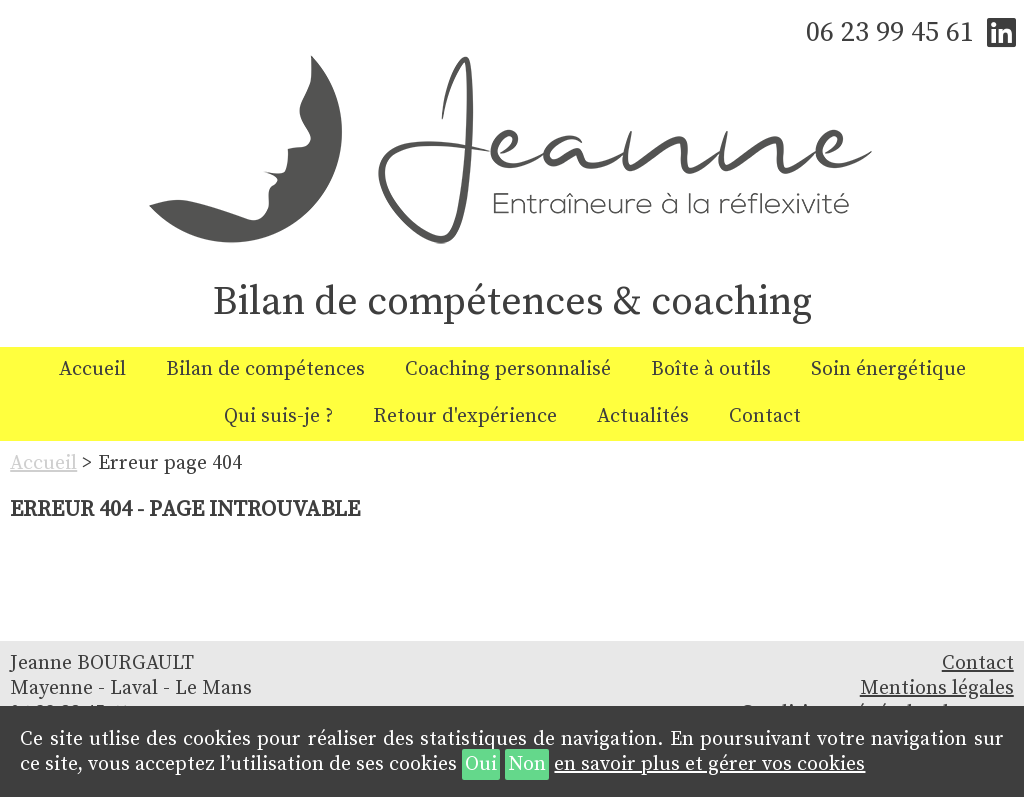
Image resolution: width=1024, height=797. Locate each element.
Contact (765, 416)
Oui (481, 764)
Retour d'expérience (465, 416)
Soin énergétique (888, 369)
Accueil (92, 369)
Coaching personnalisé (508, 369)
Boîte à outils (711, 369)
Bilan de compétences (265, 369)
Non (527, 764)
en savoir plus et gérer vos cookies (709, 764)
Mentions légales (937, 688)
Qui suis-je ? (278, 416)
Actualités (643, 416)
